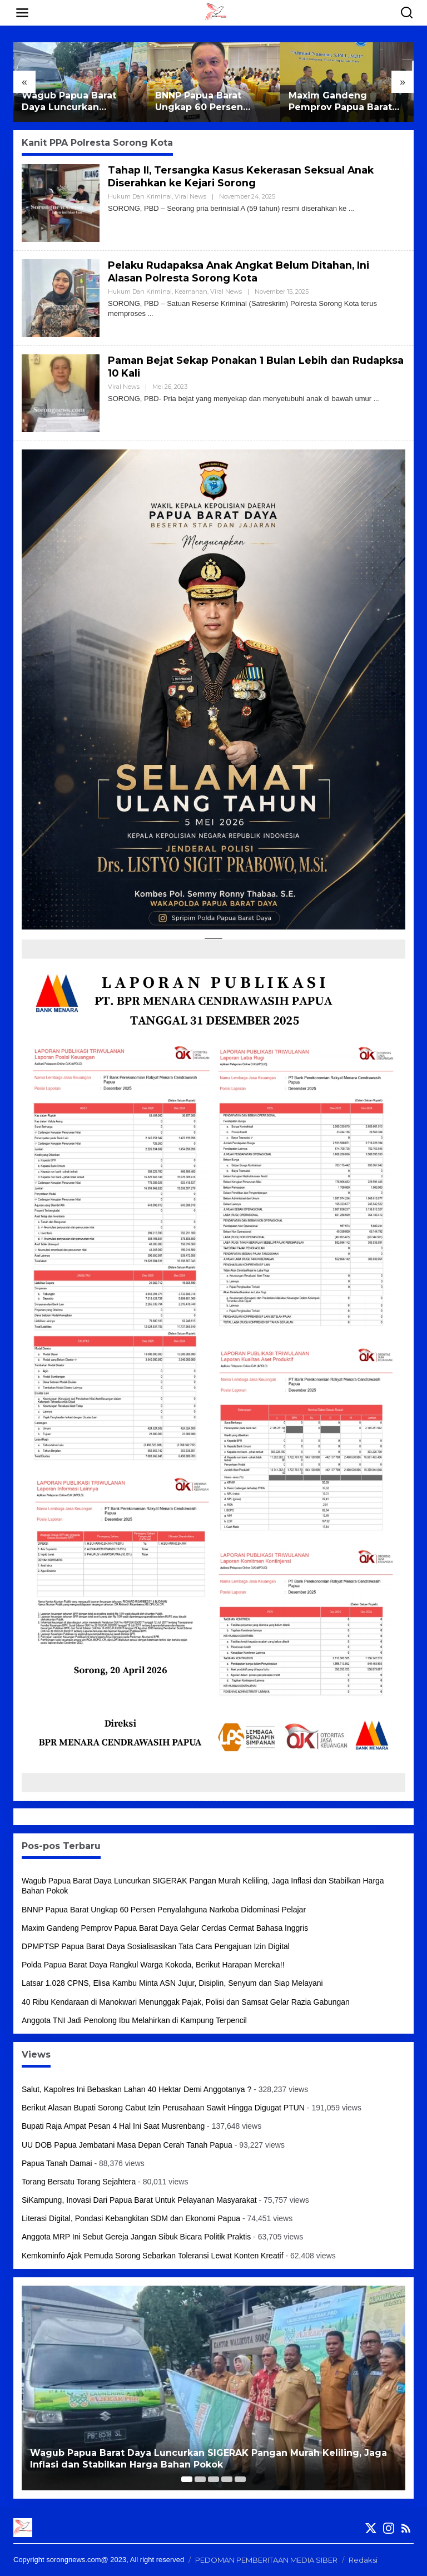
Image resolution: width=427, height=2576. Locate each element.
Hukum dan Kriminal (140, 196)
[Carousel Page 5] (240, 2479)
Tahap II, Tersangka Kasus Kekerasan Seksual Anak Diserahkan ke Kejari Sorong (242, 176)
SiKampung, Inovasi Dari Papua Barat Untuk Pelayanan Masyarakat (139, 2200)
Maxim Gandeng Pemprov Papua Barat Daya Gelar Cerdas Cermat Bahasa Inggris (343, 101)
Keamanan (191, 291)
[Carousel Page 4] (226, 2479)
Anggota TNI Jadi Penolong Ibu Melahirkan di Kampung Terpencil (134, 2020)
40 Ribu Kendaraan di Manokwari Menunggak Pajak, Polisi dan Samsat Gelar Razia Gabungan (186, 2001)
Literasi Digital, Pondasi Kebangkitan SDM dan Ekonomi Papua (131, 2218)
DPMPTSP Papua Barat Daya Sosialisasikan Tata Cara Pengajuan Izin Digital (156, 1946)
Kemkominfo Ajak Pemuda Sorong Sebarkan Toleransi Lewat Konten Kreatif (153, 2255)
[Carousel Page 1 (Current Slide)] (186, 2479)
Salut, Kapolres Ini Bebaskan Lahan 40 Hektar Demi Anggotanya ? (136, 2089)
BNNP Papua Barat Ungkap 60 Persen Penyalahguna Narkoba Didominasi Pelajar (210, 101)
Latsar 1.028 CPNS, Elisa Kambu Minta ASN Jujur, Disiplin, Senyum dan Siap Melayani (172, 1983)
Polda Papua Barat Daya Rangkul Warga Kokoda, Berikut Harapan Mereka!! (153, 1964)
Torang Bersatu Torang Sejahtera (79, 2181)
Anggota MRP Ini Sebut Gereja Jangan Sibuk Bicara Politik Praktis (136, 2236)
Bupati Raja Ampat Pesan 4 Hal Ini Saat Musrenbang (113, 2126)
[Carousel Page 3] (213, 2479)
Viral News (190, 196)
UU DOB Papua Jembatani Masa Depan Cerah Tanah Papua (127, 2144)
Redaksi (363, 2559)
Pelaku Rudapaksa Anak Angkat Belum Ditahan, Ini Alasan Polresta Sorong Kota (242, 271)
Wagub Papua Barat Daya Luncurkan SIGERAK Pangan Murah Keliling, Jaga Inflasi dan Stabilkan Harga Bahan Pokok (80, 101)
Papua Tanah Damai (57, 2163)
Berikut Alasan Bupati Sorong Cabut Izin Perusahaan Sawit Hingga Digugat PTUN (163, 2107)
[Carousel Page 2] (200, 2479)
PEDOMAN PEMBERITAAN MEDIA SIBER (266, 2559)
